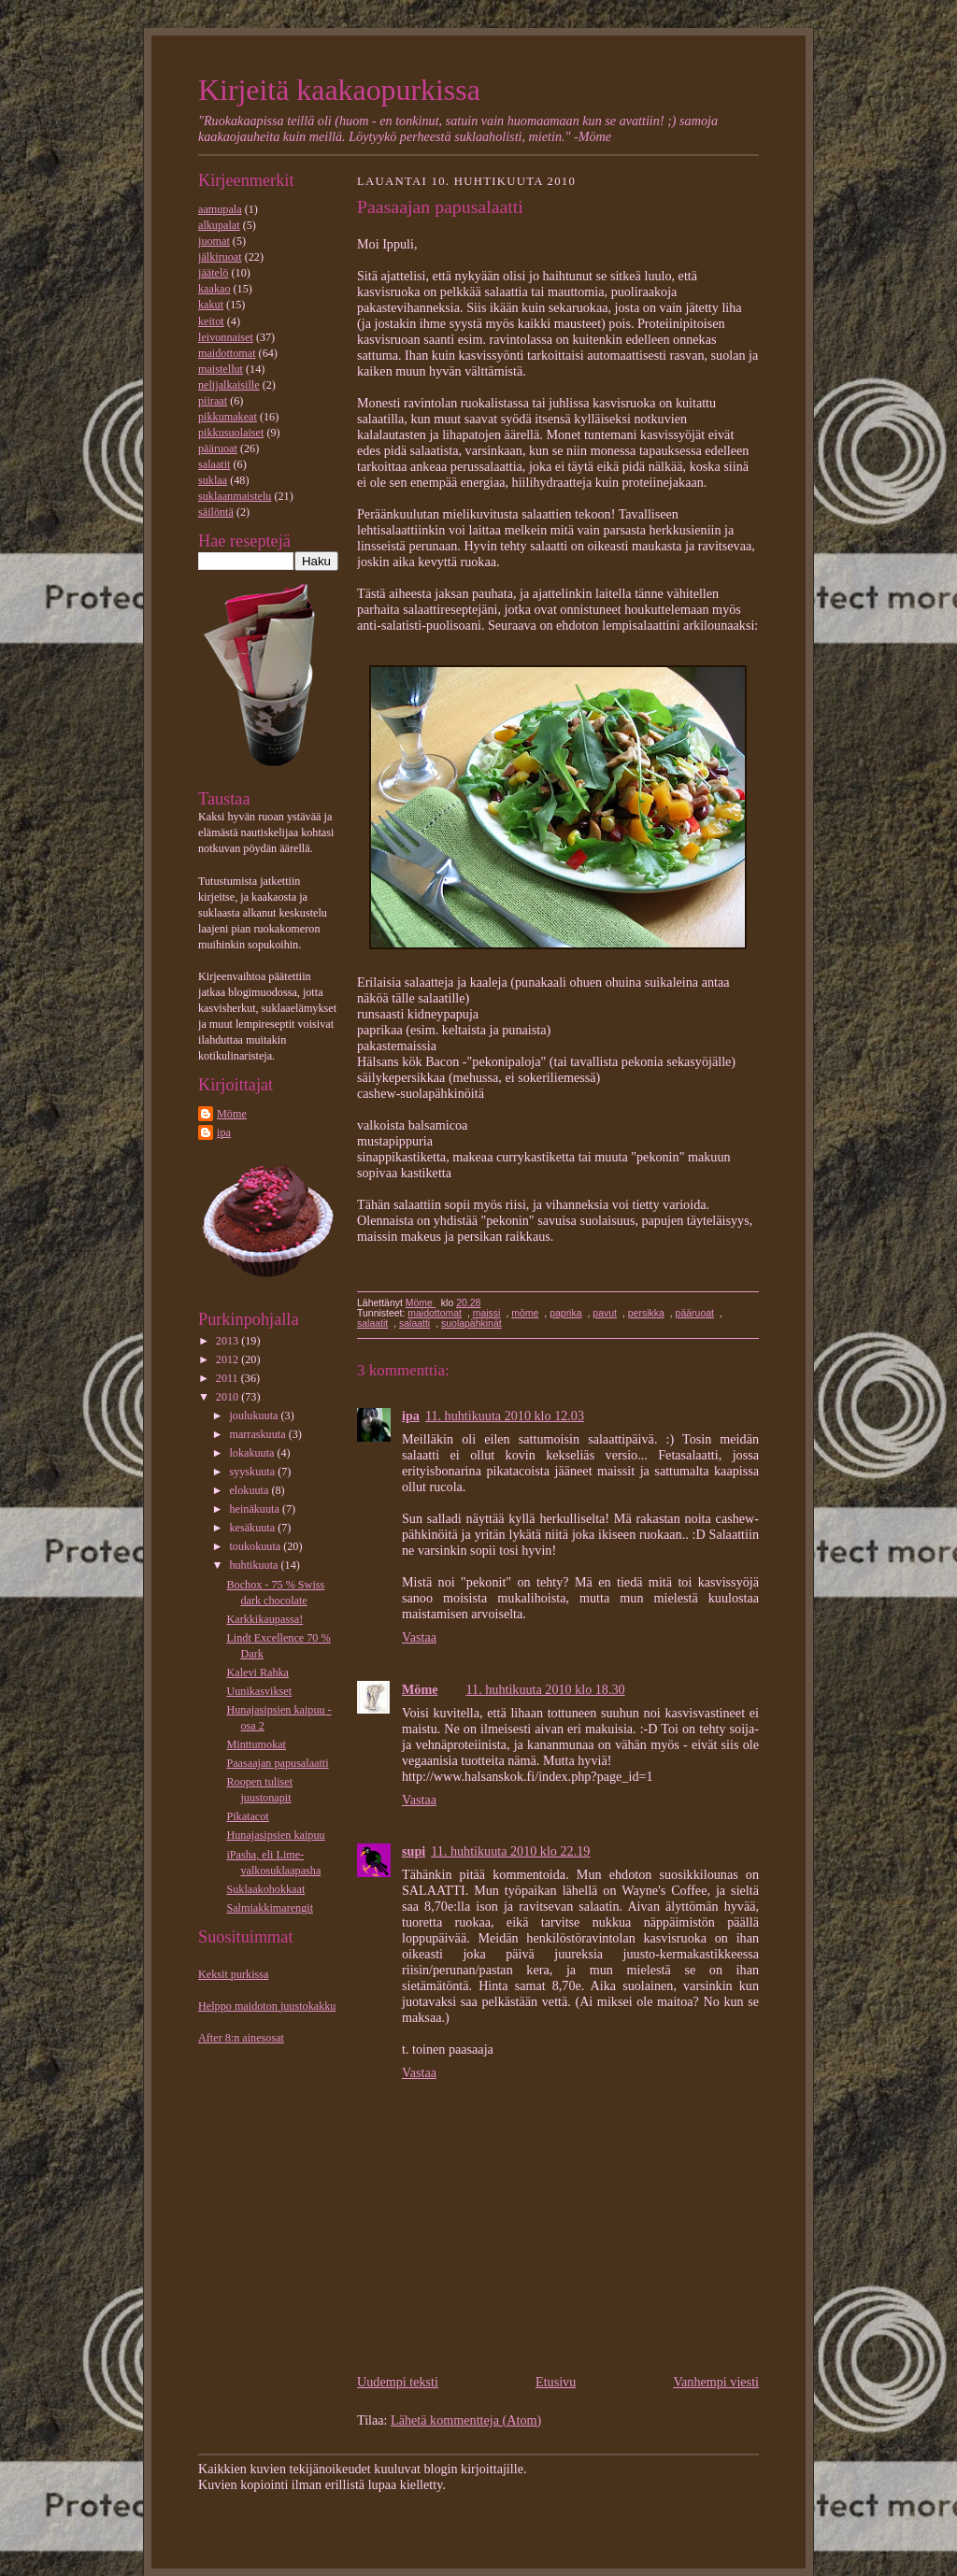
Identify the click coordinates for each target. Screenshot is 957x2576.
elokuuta (250, 1490)
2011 (228, 1378)
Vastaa (419, 1637)
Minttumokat (256, 1744)
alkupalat (219, 225)
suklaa (212, 480)
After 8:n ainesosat (241, 2037)
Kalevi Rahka (257, 1672)
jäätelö (213, 272)
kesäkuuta (253, 1527)
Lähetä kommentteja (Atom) (466, 2419)
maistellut (220, 369)
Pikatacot (247, 1816)
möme (524, 1313)
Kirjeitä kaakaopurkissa (339, 90)
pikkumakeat (227, 416)
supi (413, 1850)
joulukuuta (254, 1415)
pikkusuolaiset (231, 432)
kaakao (214, 288)
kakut (210, 304)
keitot (211, 321)
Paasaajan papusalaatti (277, 1763)
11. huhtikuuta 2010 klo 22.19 (510, 1850)
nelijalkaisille (229, 384)
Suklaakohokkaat (265, 1889)
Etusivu (556, 2381)
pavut (605, 1313)
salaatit (214, 464)
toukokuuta (256, 1546)
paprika (565, 1313)
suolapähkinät (471, 1323)
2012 (228, 1359)
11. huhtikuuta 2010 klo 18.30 (545, 1689)
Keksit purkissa (233, 1974)
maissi (487, 1313)
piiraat (212, 400)
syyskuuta (253, 1471)
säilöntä (216, 512)
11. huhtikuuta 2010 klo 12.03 (504, 1415)
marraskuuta (258, 1434)
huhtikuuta (254, 1565)
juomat (214, 241)
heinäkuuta (255, 1509)
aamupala (220, 209)
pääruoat (217, 448)
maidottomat (227, 353)
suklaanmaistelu (234, 496)
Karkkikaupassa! (264, 1619)
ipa (224, 1132)
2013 (228, 1340)
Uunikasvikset (259, 1691)
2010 (228, 1396)
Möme (232, 1113)
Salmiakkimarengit (269, 1907)
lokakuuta (253, 1452)
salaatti (414, 1323)
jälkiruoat (220, 256)
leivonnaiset (225, 337)
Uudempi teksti (397, 2381)
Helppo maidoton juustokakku (267, 2006)
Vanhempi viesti (716, 2381)
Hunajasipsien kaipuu (275, 1835)
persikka (646, 1313)
